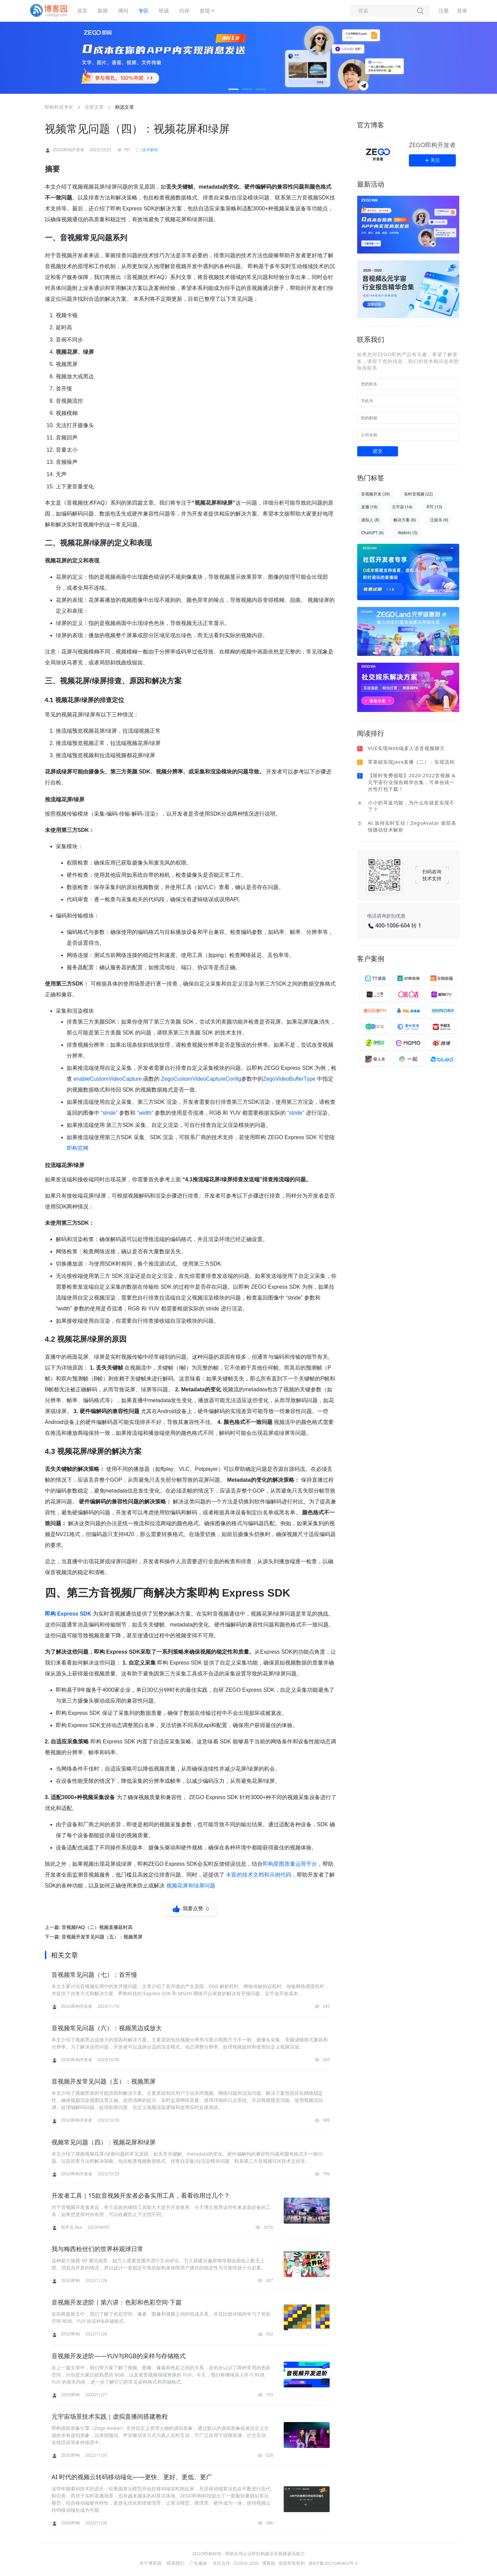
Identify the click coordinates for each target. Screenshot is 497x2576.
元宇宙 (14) (402, 507)
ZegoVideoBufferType (289, 1079)
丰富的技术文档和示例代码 (258, 1875)
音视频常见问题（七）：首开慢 (94, 1974)
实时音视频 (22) (418, 494)
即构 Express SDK (69, 1614)
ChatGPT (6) (372, 533)
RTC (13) (434, 507)
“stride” (109, 1113)
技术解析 (150, 150)
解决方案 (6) (405, 520)
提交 (377, 451)
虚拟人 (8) (370, 520)
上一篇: (89, 1927)
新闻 (103, 10)
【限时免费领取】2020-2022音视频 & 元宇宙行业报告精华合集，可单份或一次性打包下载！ (411, 782)
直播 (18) (369, 507)
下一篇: (94, 1936)
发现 (205, 10)
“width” (146, 1113)
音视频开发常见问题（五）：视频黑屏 (104, 2081)
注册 (443, 10)
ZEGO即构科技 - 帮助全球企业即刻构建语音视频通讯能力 (248, 2554)
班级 (164, 10)
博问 (123, 10)
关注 (432, 160)
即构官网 (77, 1148)
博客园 (268, 2563)
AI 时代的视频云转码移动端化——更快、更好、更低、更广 (132, 2477)
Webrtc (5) (407, 533)
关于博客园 (150, 2563)
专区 (143, 10)
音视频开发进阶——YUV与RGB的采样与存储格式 (119, 2356)
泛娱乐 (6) (439, 520)
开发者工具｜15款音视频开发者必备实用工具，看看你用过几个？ (141, 2195)
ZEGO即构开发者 (432, 144)
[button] (233, 89)
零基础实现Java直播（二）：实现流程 (411, 762)
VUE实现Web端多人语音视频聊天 (406, 748)
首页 (82, 10)
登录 (462, 10)
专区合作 (221, 2563)
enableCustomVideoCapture (107, 1079)
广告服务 (198, 2563)
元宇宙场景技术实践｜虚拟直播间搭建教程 (110, 2416)
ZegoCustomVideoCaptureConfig (201, 1079)
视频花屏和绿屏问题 (190, 1886)
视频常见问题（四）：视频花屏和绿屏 (104, 2142)
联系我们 (175, 2563)
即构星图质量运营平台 (290, 1864)
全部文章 (94, 107)
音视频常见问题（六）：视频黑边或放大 (107, 2028)
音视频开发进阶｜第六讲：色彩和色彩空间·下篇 (117, 2302)
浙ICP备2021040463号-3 (333, 2563)
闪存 (184, 10)
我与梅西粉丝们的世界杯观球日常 (98, 2249)
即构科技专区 (59, 107)
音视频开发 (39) (375, 494)
